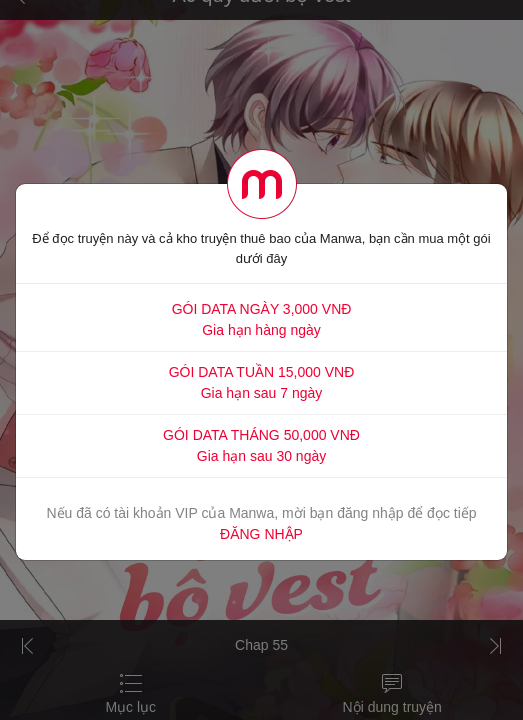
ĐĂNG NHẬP (261, 534)
